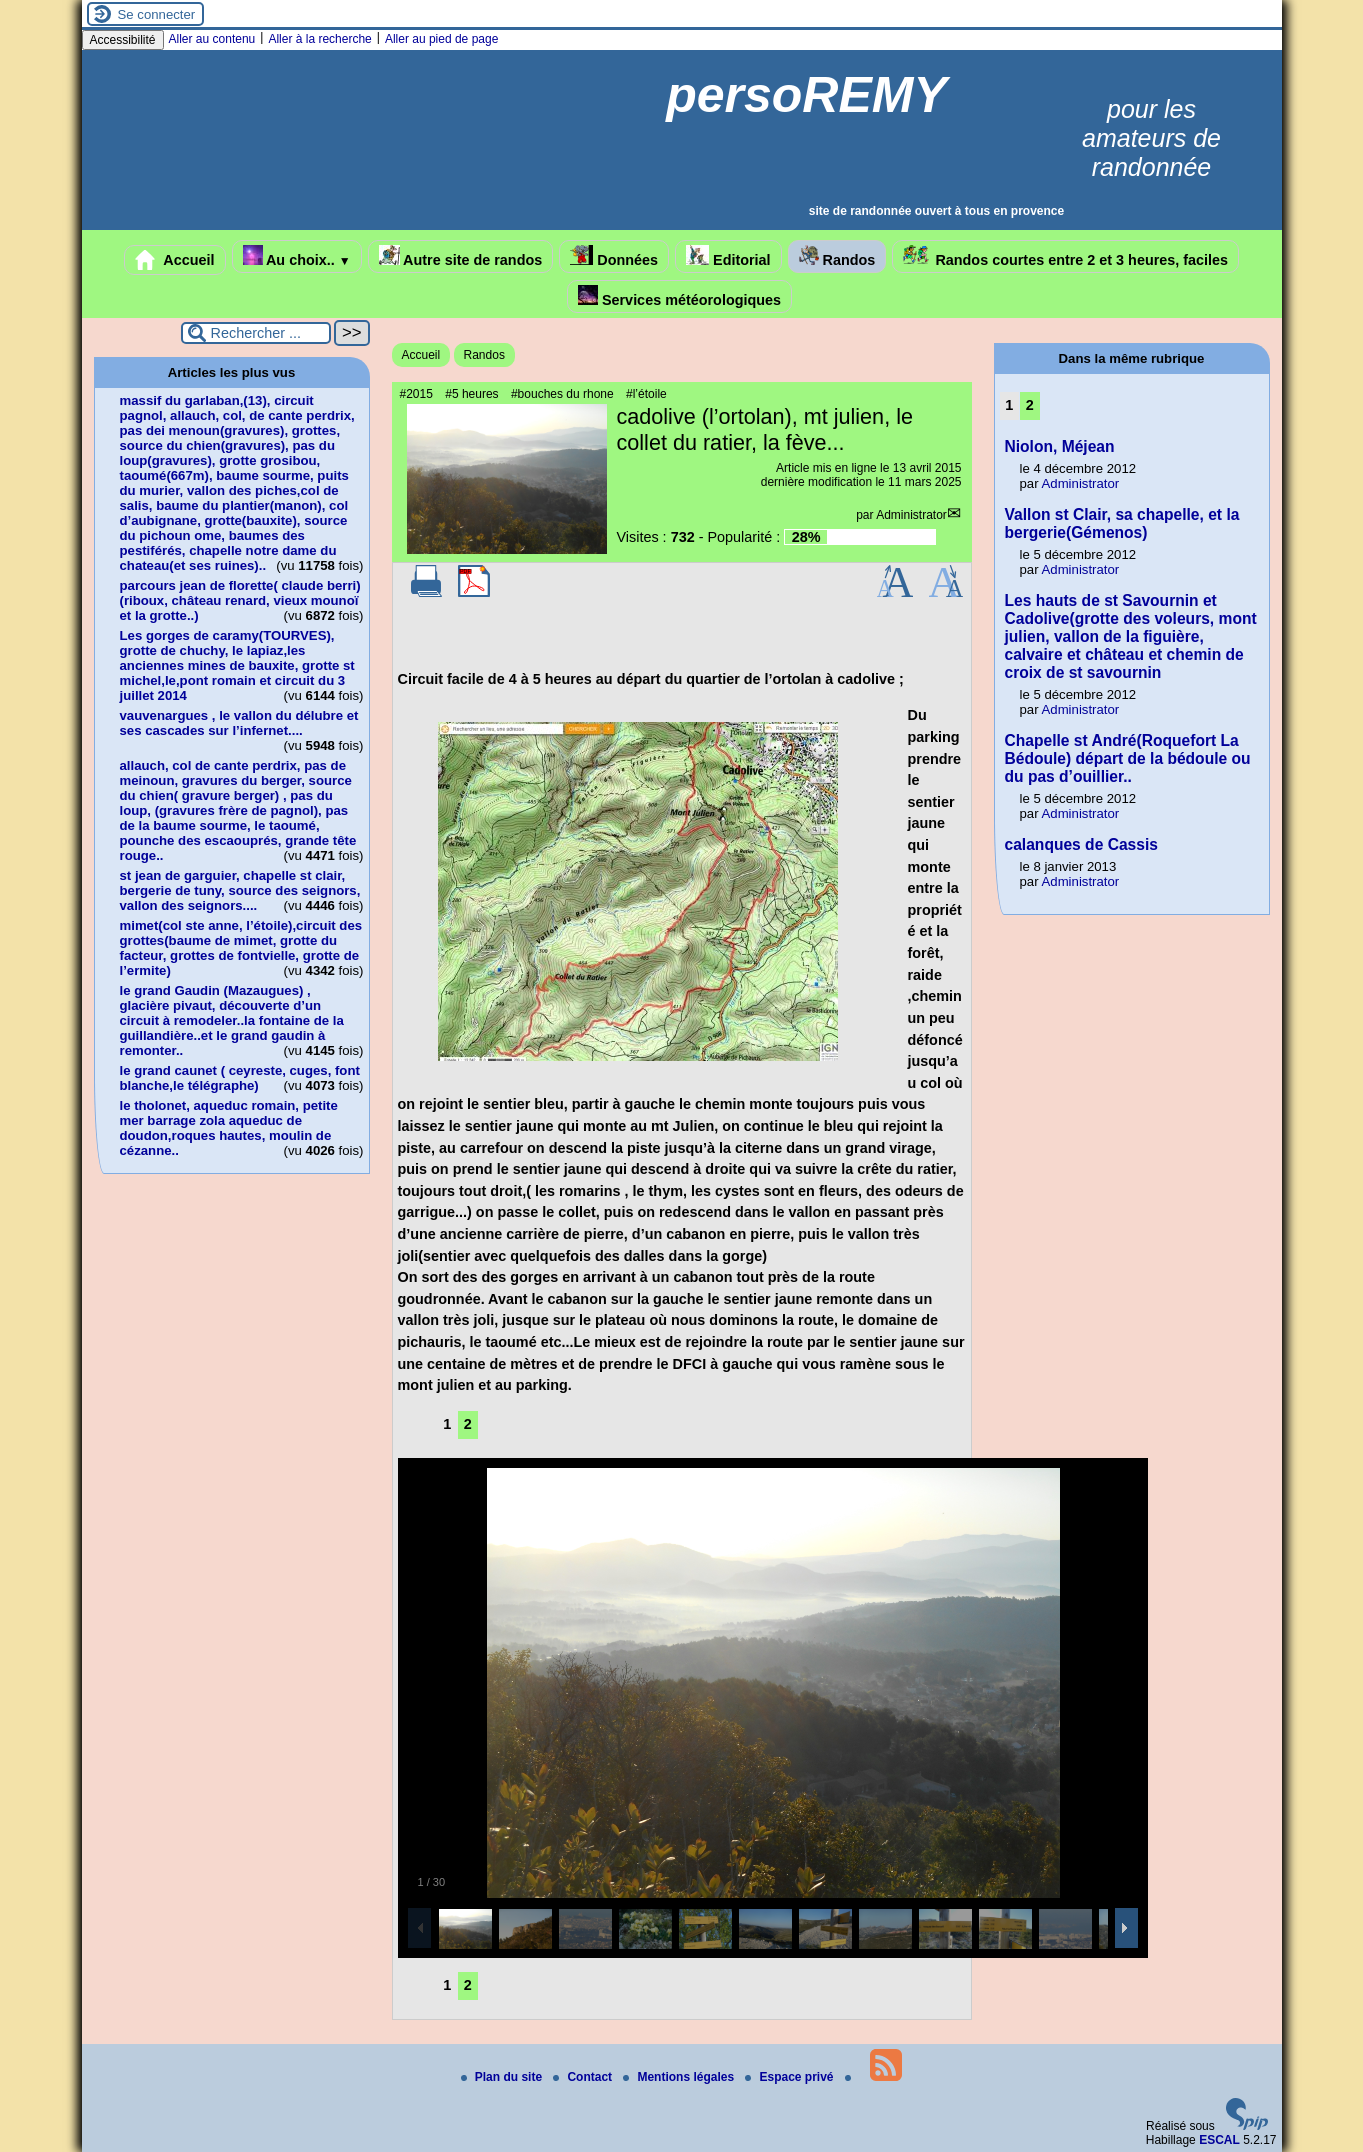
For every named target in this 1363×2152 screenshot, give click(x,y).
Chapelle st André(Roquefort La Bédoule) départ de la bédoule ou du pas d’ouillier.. (1128, 758)
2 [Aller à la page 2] (468, 1424)
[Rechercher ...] (256, 333)
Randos (837, 256)
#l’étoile (646, 394)
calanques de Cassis (1081, 844)
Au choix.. (297, 256)
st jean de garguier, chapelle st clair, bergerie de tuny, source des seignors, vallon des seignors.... (240, 890)
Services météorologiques (679, 296)
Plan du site (503, 2077)
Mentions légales (680, 2077)
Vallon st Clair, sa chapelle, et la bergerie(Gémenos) (1122, 523)
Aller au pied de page (441, 39)
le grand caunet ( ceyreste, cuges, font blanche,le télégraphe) (240, 1078)
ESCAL (1219, 2140)
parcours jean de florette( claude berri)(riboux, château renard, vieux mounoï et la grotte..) (240, 600)
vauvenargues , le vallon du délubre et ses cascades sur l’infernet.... (239, 723)
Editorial (728, 256)
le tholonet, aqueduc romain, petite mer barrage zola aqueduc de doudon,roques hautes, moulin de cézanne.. (229, 1128)
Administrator (911, 515)
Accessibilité (123, 40)
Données (614, 256)
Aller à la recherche (319, 39)
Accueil (175, 260)
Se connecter (157, 14)
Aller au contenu (212, 39)
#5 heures (471, 394)
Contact (584, 2077)
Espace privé (790, 2077)
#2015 (416, 394)
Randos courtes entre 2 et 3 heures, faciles (1065, 256)
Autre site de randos (461, 256)
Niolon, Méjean (1060, 446)
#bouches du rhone (562, 394)
